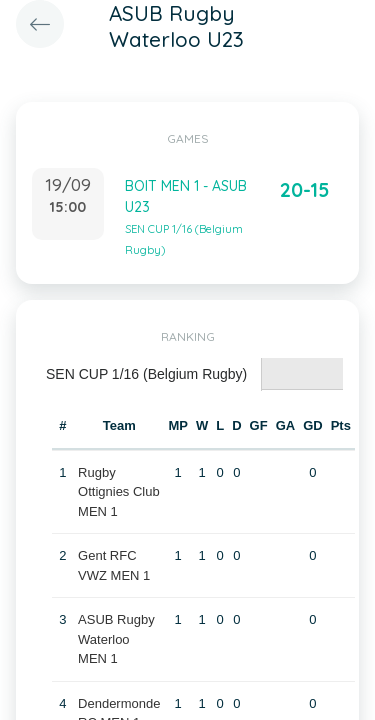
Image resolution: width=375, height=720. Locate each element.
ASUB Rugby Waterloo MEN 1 (116, 639)
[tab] (147, 374)
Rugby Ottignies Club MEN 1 (119, 492)
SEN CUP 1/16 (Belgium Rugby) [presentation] (146, 374)
